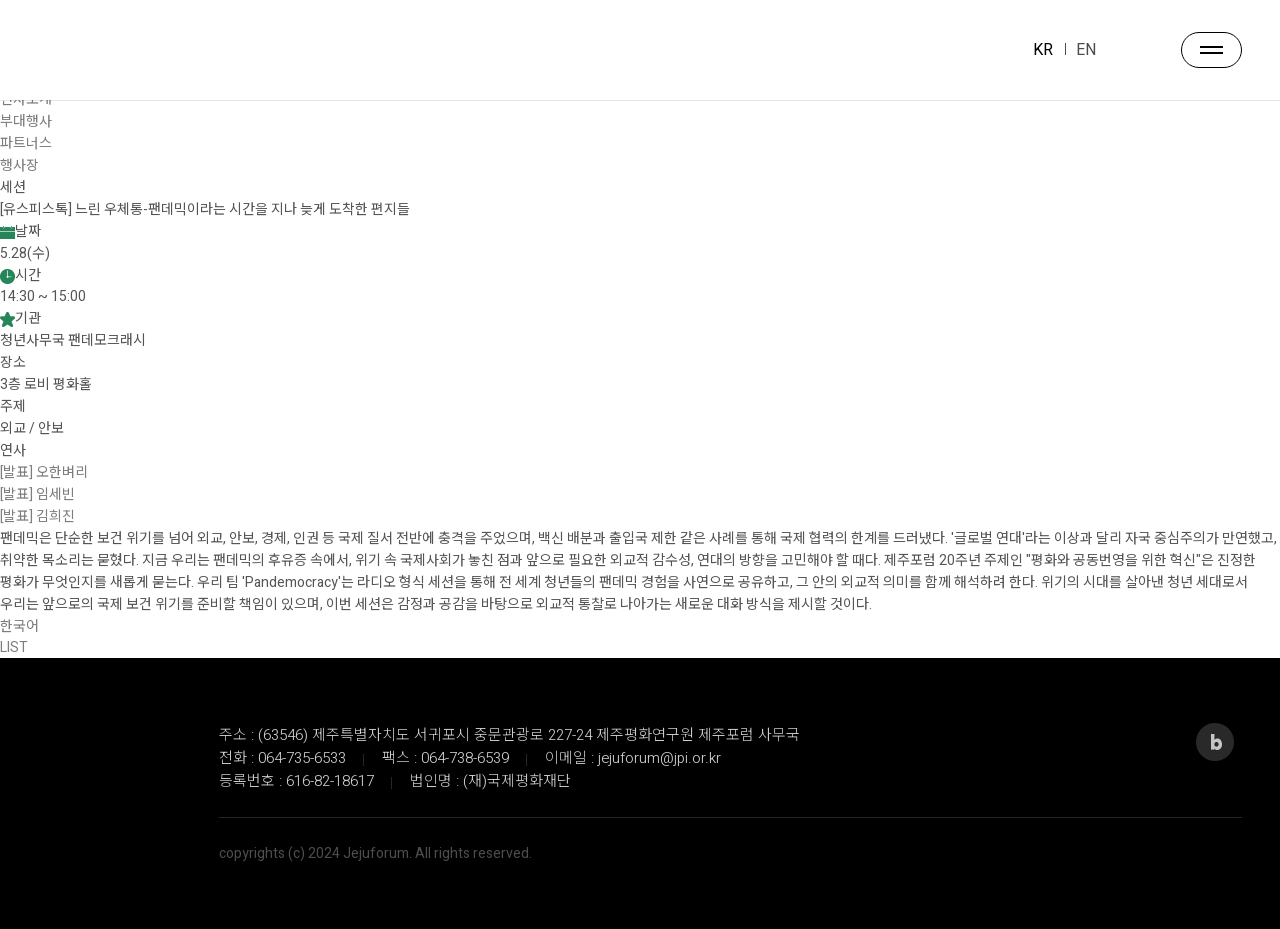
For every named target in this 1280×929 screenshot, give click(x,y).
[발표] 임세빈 (37, 494)
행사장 (19, 165)
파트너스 (26, 143)
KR (1043, 50)
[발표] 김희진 (37, 516)
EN (1086, 50)
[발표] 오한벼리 (44, 472)
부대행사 (26, 121)
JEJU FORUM (85, 51)
